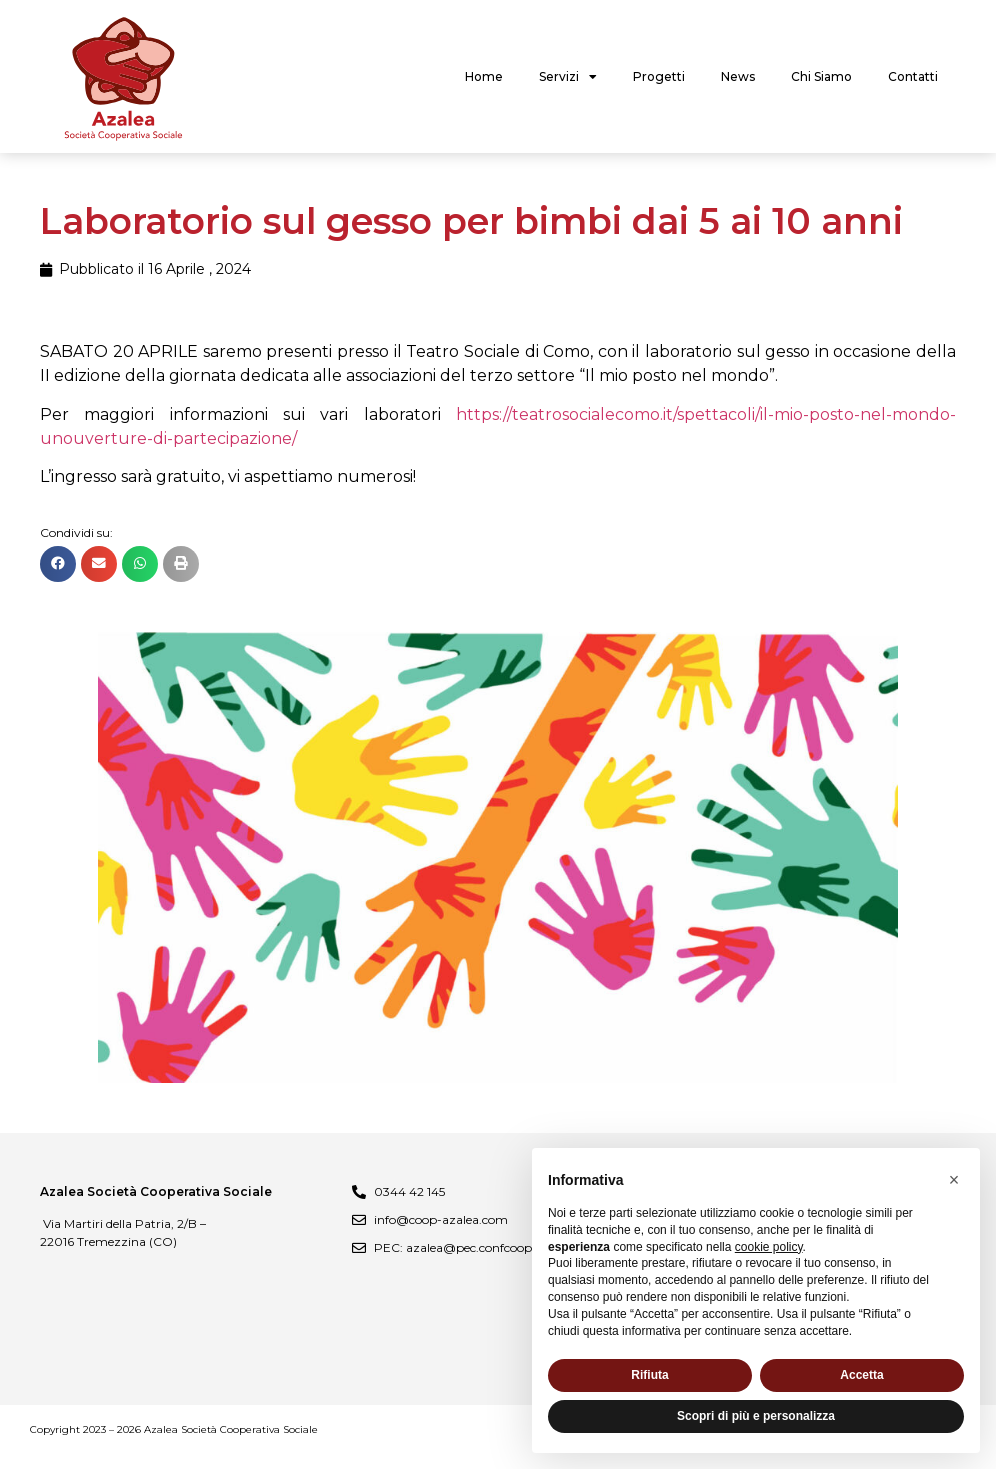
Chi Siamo (821, 76)
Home (484, 76)
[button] (58, 564)
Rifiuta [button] (649, 1375)
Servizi (568, 77)
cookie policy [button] (769, 1247)
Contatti (913, 76)
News (738, 76)
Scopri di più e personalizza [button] (756, 1416)
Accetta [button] (861, 1375)
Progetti (659, 76)
